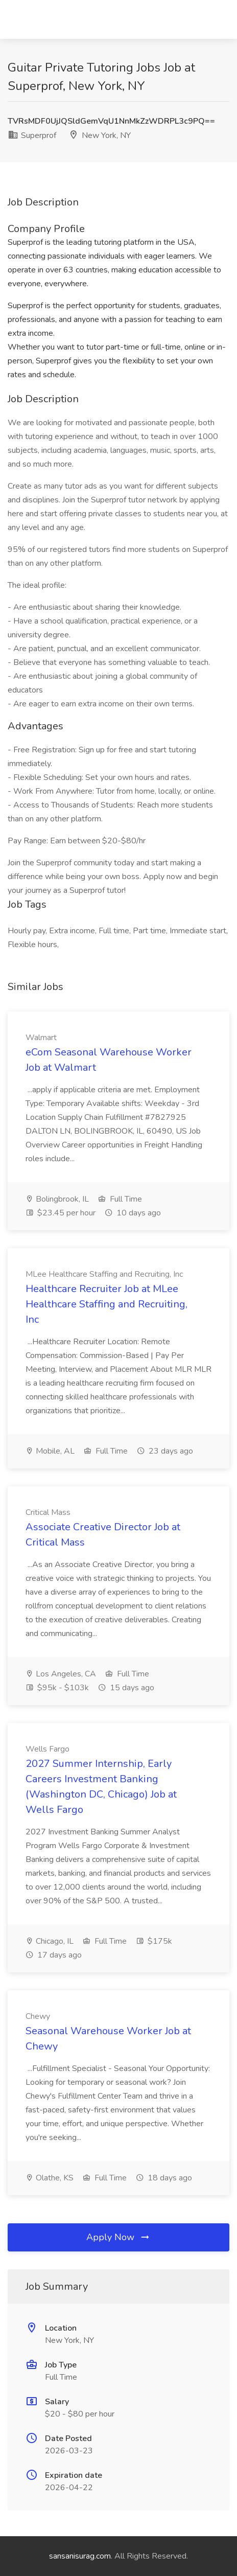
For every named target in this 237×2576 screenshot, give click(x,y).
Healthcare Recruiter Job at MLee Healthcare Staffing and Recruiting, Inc (106, 1304)
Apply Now (118, 2237)
